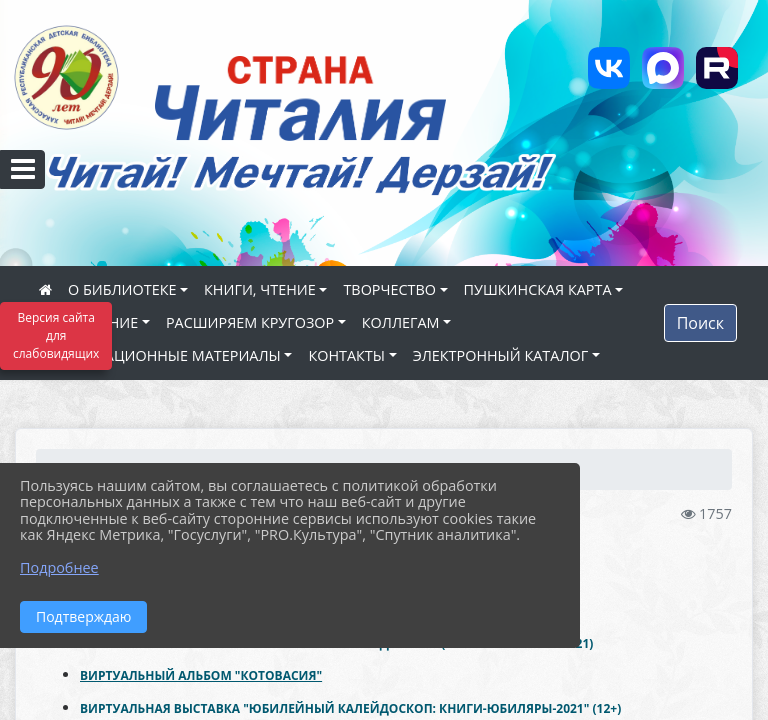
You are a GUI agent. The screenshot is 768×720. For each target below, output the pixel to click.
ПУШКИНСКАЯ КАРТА (538, 289)
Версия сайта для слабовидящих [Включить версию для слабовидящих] (56, 335)
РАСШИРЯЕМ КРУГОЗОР (250, 322)
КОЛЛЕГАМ (401, 322)
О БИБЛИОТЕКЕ (122, 289)
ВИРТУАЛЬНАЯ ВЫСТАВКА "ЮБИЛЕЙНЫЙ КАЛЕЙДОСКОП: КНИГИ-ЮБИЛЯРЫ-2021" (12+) (350, 708)
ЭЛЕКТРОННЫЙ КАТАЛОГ (501, 355)
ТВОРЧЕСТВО (389, 289)
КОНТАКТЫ (346, 355)
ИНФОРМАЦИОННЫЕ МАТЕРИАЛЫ (160, 355)
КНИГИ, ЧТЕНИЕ (260, 289)
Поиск (700, 323)
